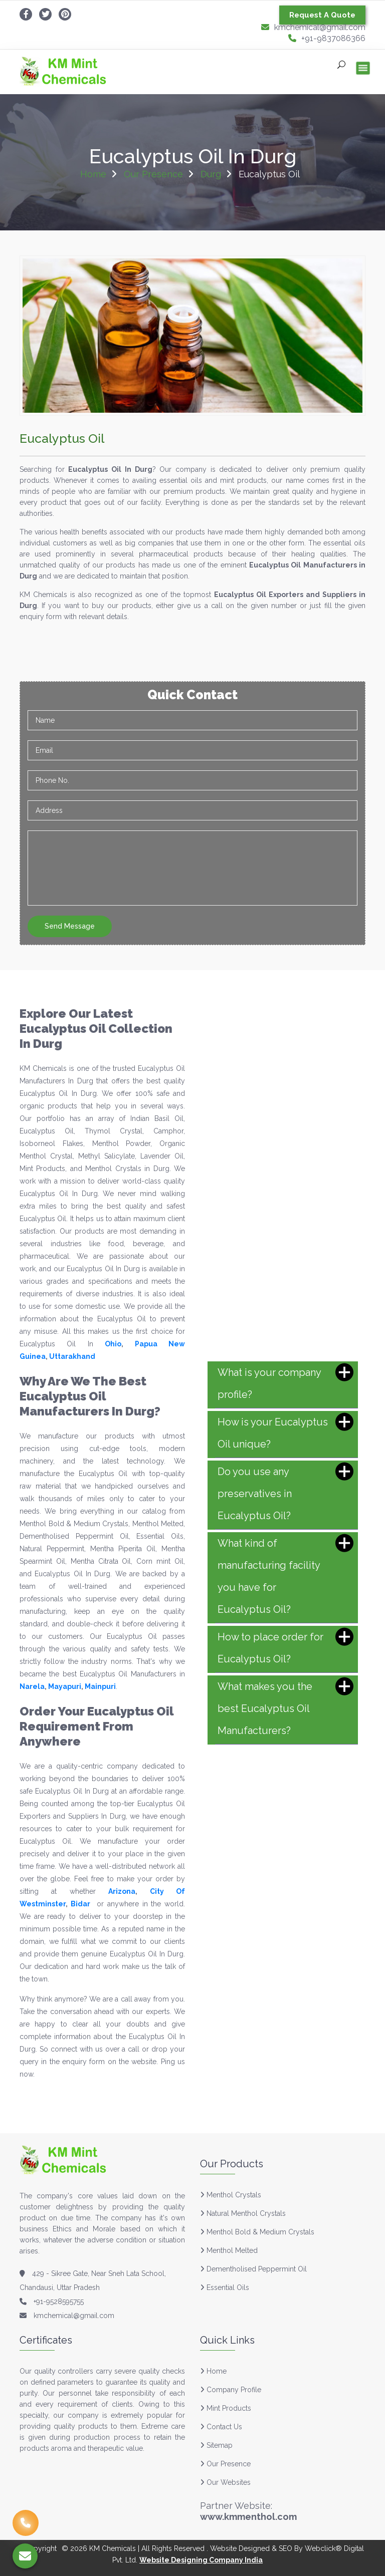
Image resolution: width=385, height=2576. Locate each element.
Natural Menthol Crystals (246, 2213)
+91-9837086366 (326, 38)
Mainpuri (100, 1686)
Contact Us (221, 2427)
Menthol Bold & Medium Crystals (260, 2232)
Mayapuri (64, 1686)
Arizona (121, 1891)
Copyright (40, 2548)
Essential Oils (228, 2287)
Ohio (113, 1344)
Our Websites (225, 2482)
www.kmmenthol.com (248, 2516)
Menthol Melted (232, 2250)
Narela (32, 1686)
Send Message (70, 926)
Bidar (80, 1904)
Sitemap (216, 2445)
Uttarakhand (72, 1356)
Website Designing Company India (201, 2560)
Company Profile (230, 2390)
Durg (211, 174)
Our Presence (153, 174)
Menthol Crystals (234, 2195)
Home (93, 174)
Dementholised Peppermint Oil (257, 2269)
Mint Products (225, 2408)
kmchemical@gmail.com (313, 27)
